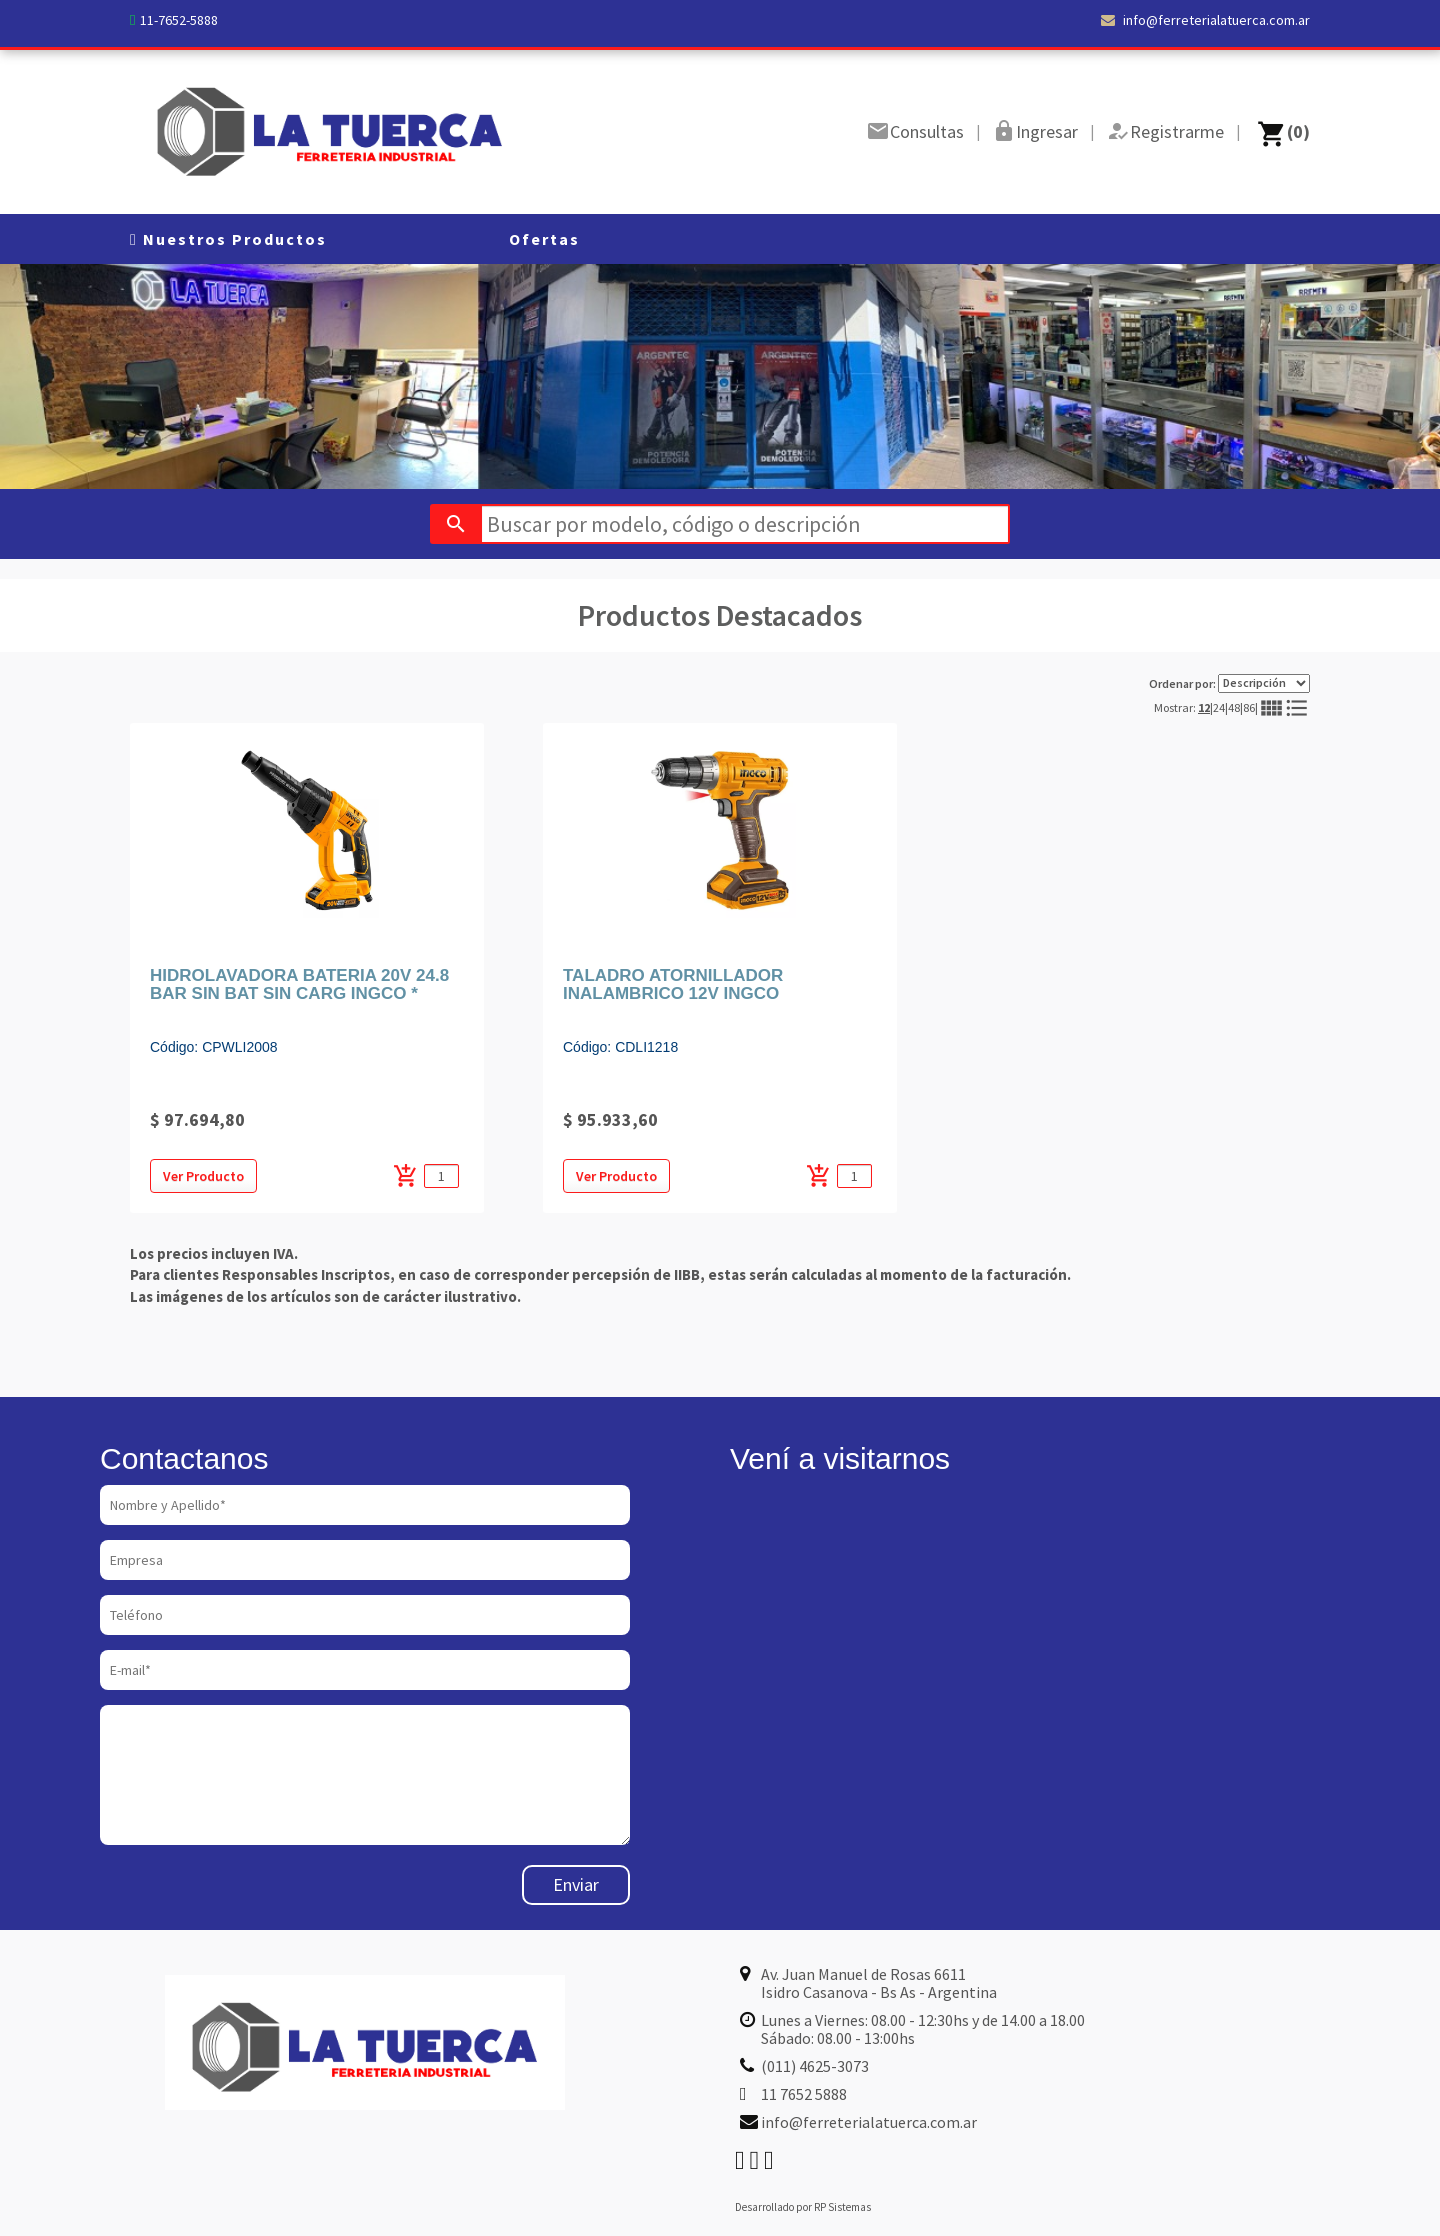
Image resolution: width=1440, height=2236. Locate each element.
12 (1204, 707)
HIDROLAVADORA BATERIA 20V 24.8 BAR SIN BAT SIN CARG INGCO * (299, 985)
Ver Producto (203, 1176)
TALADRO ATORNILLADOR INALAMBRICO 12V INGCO (673, 985)
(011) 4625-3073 (815, 2066)
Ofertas (544, 239)
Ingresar (1047, 131)
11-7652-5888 (179, 20)
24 (1219, 707)
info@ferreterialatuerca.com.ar (1205, 20)
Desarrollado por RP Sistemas (803, 2207)
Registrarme (1177, 131)
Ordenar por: (1229, 683)
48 (1234, 707)
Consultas (927, 131)
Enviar (576, 1884)
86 (1249, 707)
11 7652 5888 (804, 2094)
